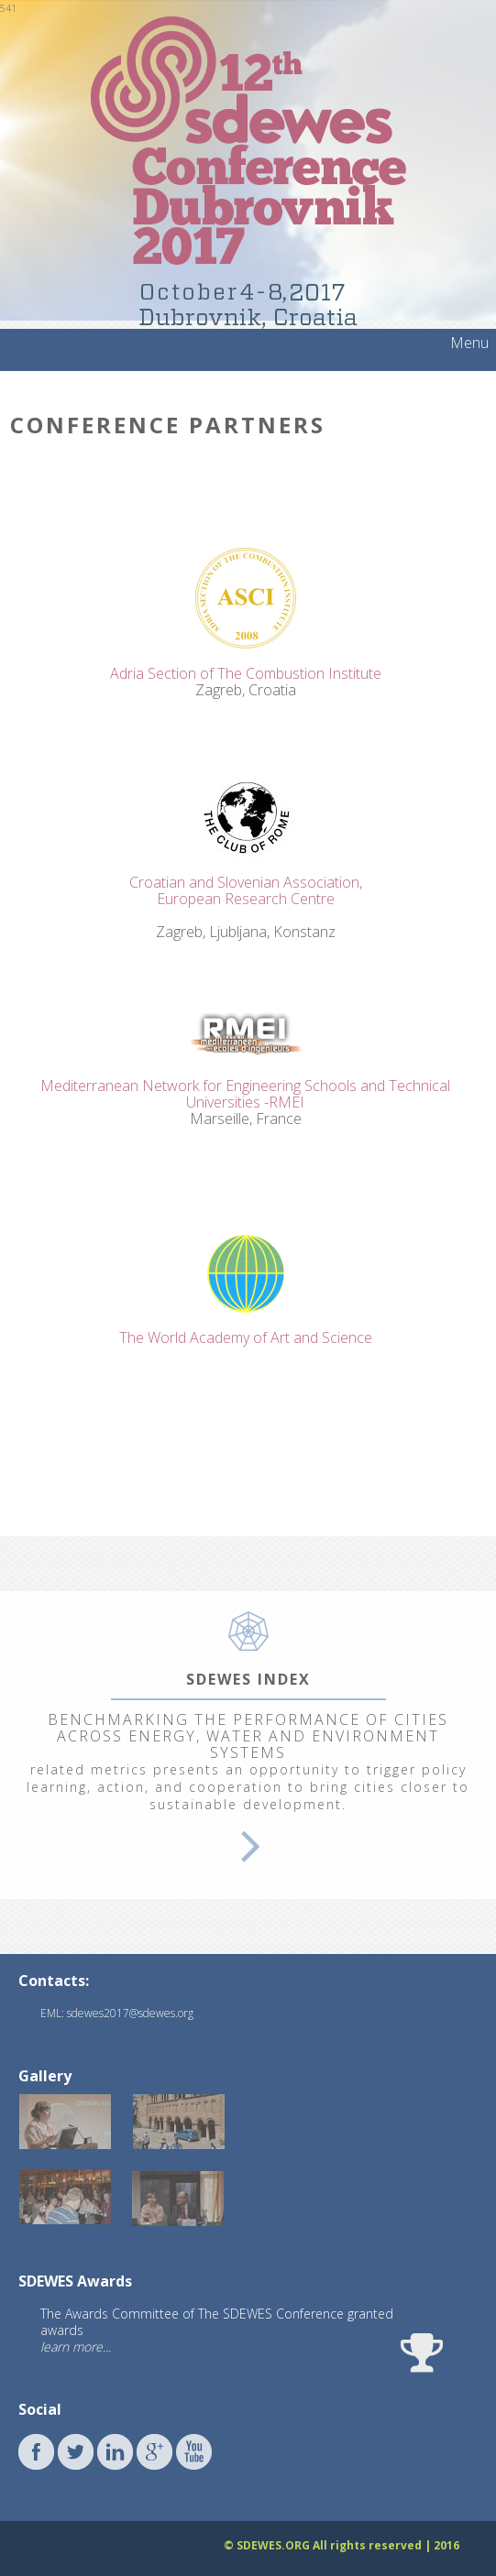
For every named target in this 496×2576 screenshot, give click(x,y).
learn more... (75, 2346)
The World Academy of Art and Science (245, 1337)
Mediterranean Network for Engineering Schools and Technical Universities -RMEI (245, 1093)
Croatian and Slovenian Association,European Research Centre (245, 890)
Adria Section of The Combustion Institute (245, 673)
